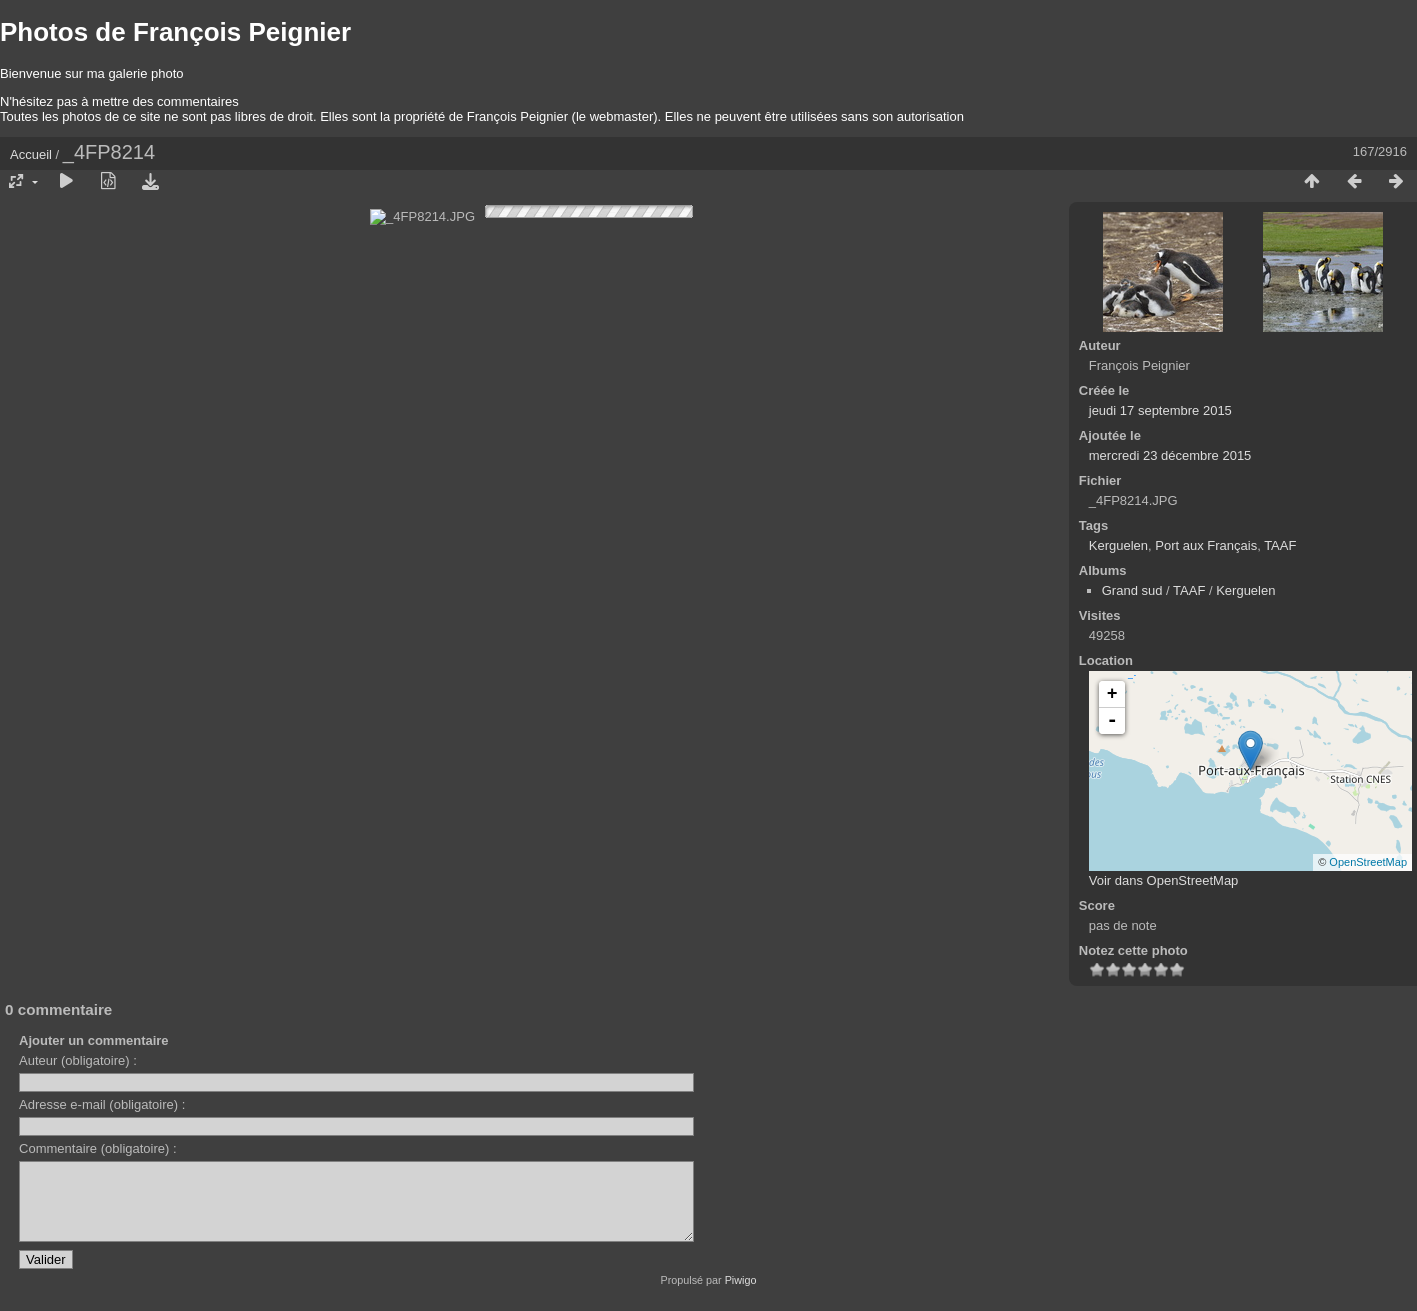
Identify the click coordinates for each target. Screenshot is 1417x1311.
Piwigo (741, 1295)
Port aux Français (1206, 545)
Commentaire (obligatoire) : (98, 1148)
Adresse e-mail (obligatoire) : (102, 1104)
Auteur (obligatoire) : (78, 1060)
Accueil (31, 154)
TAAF (1280, 545)
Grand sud (1132, 590)
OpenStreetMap (1368, 862)
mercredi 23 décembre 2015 (1170, 455)
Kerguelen (1118, 545)
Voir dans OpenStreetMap (1164, 880)
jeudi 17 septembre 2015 (1160, 410)
